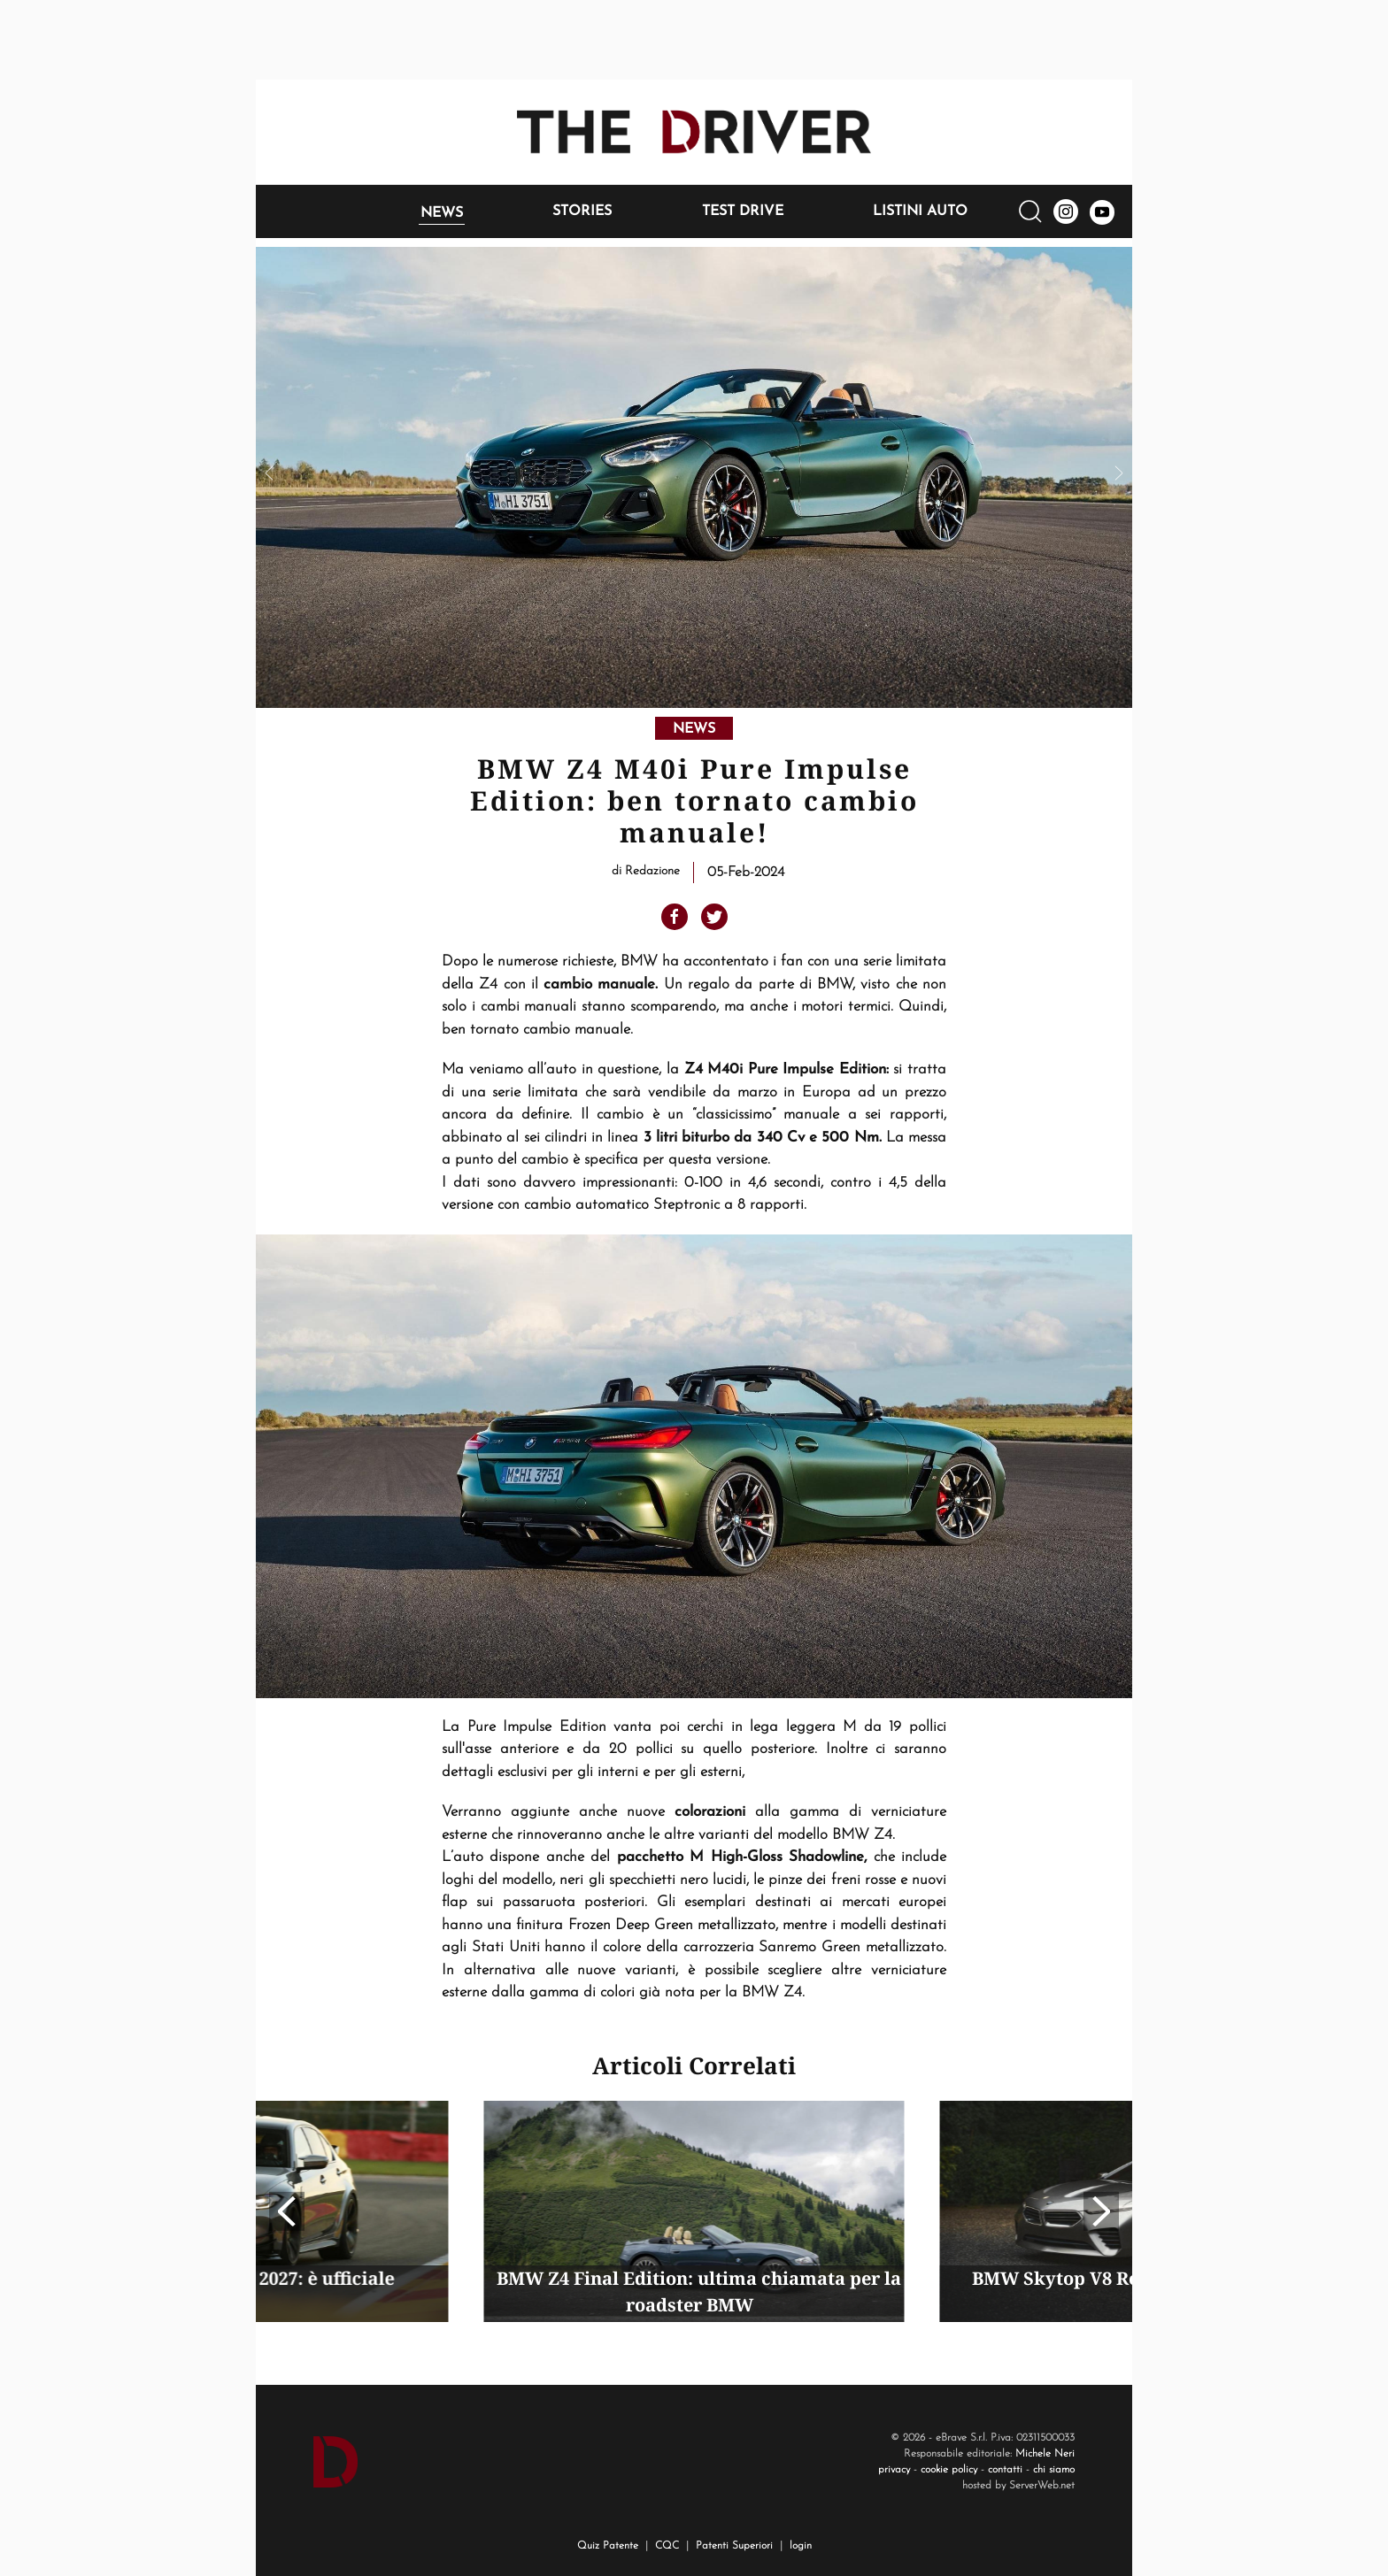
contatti (1005, 2470)
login (801, 2546)
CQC (667, 2546)
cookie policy (949, 2470)
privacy (894, 2470)
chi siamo (1054, 2470)
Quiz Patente (607, 2546)
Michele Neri (1045, 2454)
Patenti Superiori (734, 2546)
